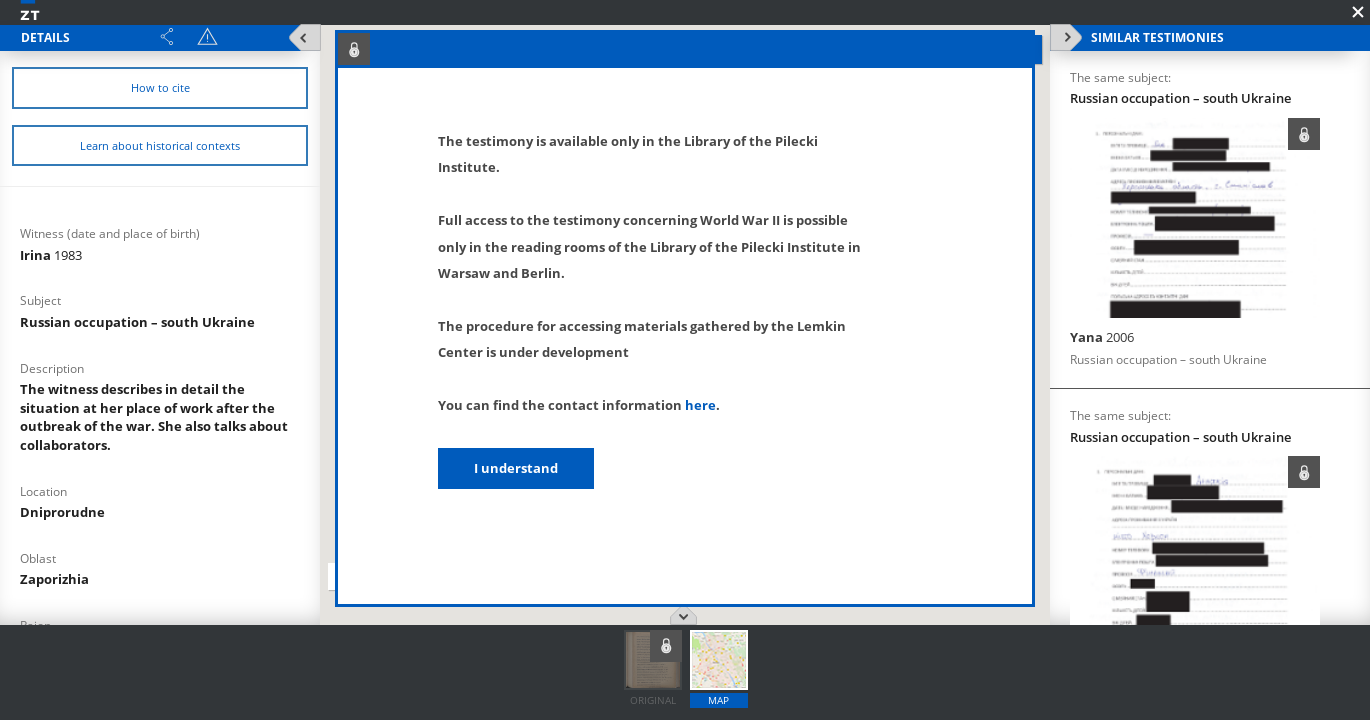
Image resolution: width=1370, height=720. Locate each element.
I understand (516, 468)
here (700, 405)
